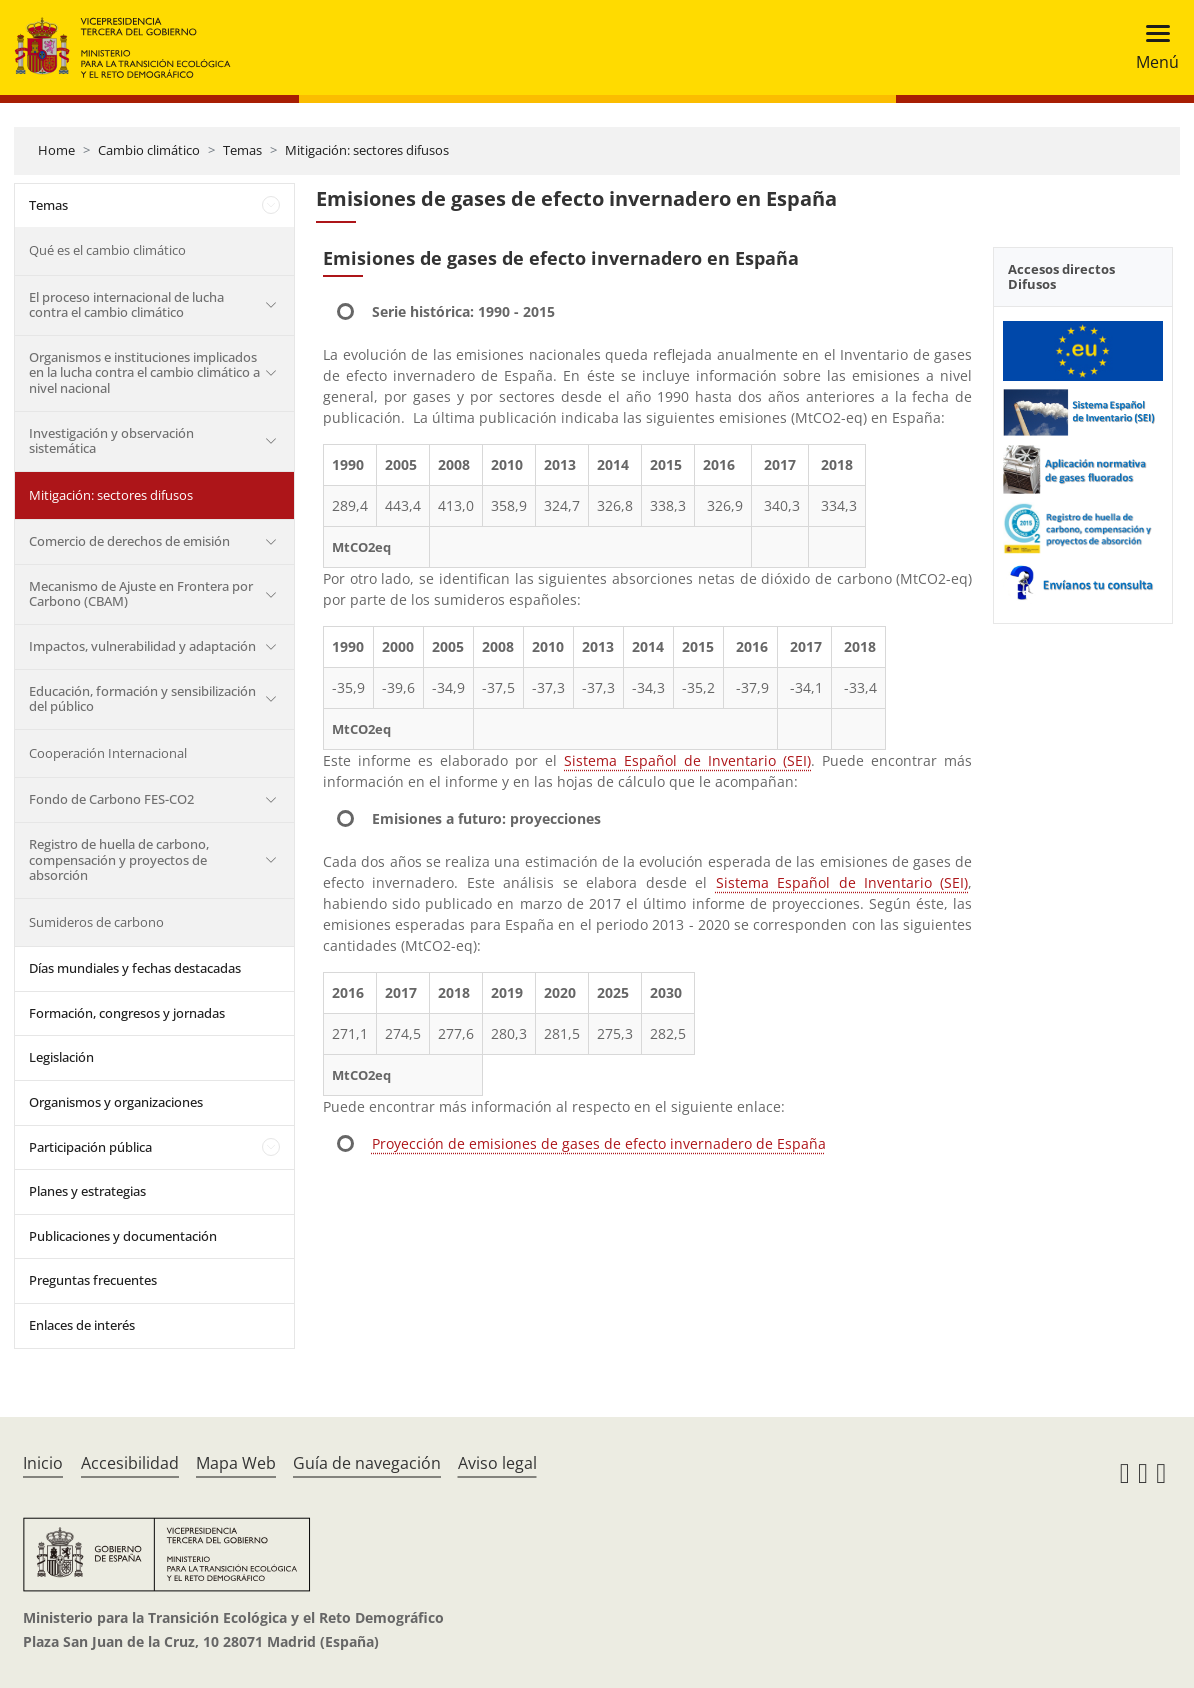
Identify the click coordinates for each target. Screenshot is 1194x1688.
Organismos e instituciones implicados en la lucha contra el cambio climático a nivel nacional (144, 372)
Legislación (61, 1057)
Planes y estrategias (87, 1191)
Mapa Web (236, 1463)
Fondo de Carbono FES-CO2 (111, 799)
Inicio (43, 1463)
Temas (242, 150)
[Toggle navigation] (1151, 47)
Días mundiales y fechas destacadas (135, 968)
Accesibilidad (130, 1463)
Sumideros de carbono (96, 922)
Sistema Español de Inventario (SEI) (687, 760)
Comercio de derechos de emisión (129, 541)
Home (56, 150)
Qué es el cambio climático (107, 250)
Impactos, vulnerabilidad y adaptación (142, 646)
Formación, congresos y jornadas (127, 1013)
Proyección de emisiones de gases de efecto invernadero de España (599, 1143)
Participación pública (90, 1147)
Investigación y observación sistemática (111, 441)
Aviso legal (497, 1463)
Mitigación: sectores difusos (367, 150)
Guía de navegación (367, 1463)
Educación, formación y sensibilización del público (142, 699)
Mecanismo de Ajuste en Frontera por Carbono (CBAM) (141, 594)
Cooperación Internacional (108, 753)
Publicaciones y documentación (123, 1236)
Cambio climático (149, 150)
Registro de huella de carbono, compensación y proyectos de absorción (119, 859)
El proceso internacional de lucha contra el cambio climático (126, 305)
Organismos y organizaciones (116, 1102)
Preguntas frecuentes (93, 1280)
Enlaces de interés (82, 1325)
